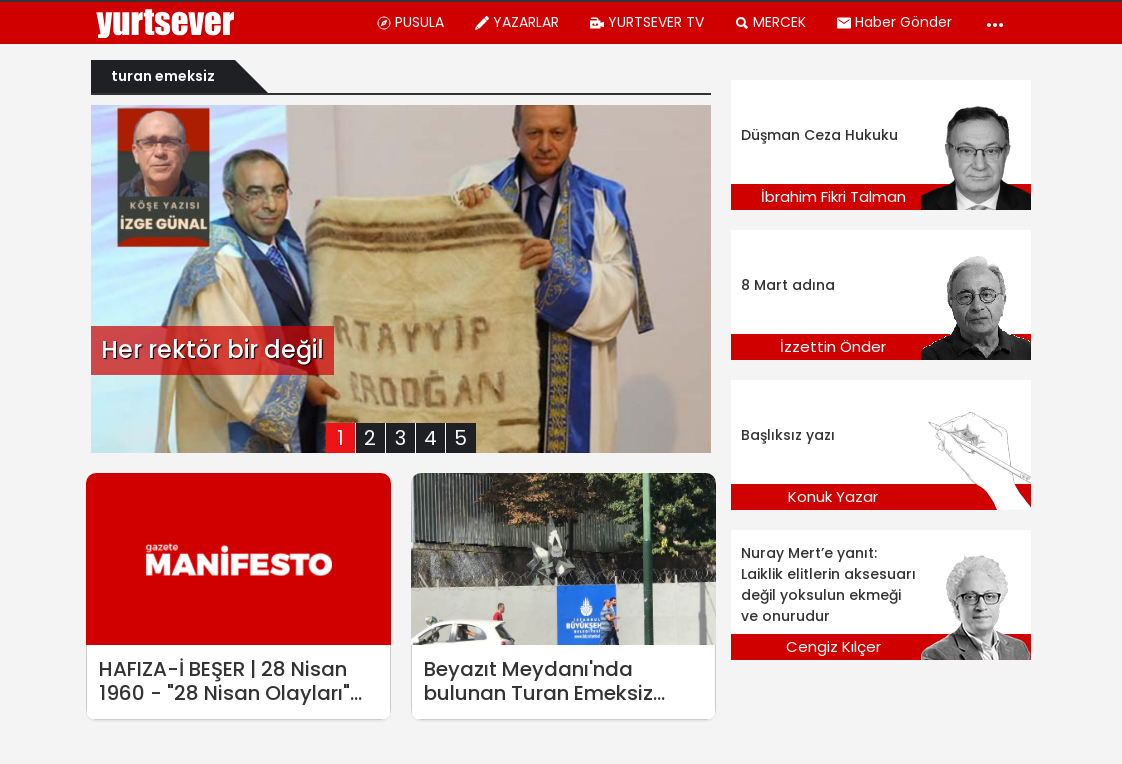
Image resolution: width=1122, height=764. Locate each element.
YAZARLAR (516, 22)
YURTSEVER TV (646, 22)
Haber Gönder (894, 22)
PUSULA (410, 22)
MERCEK (770, 22)
